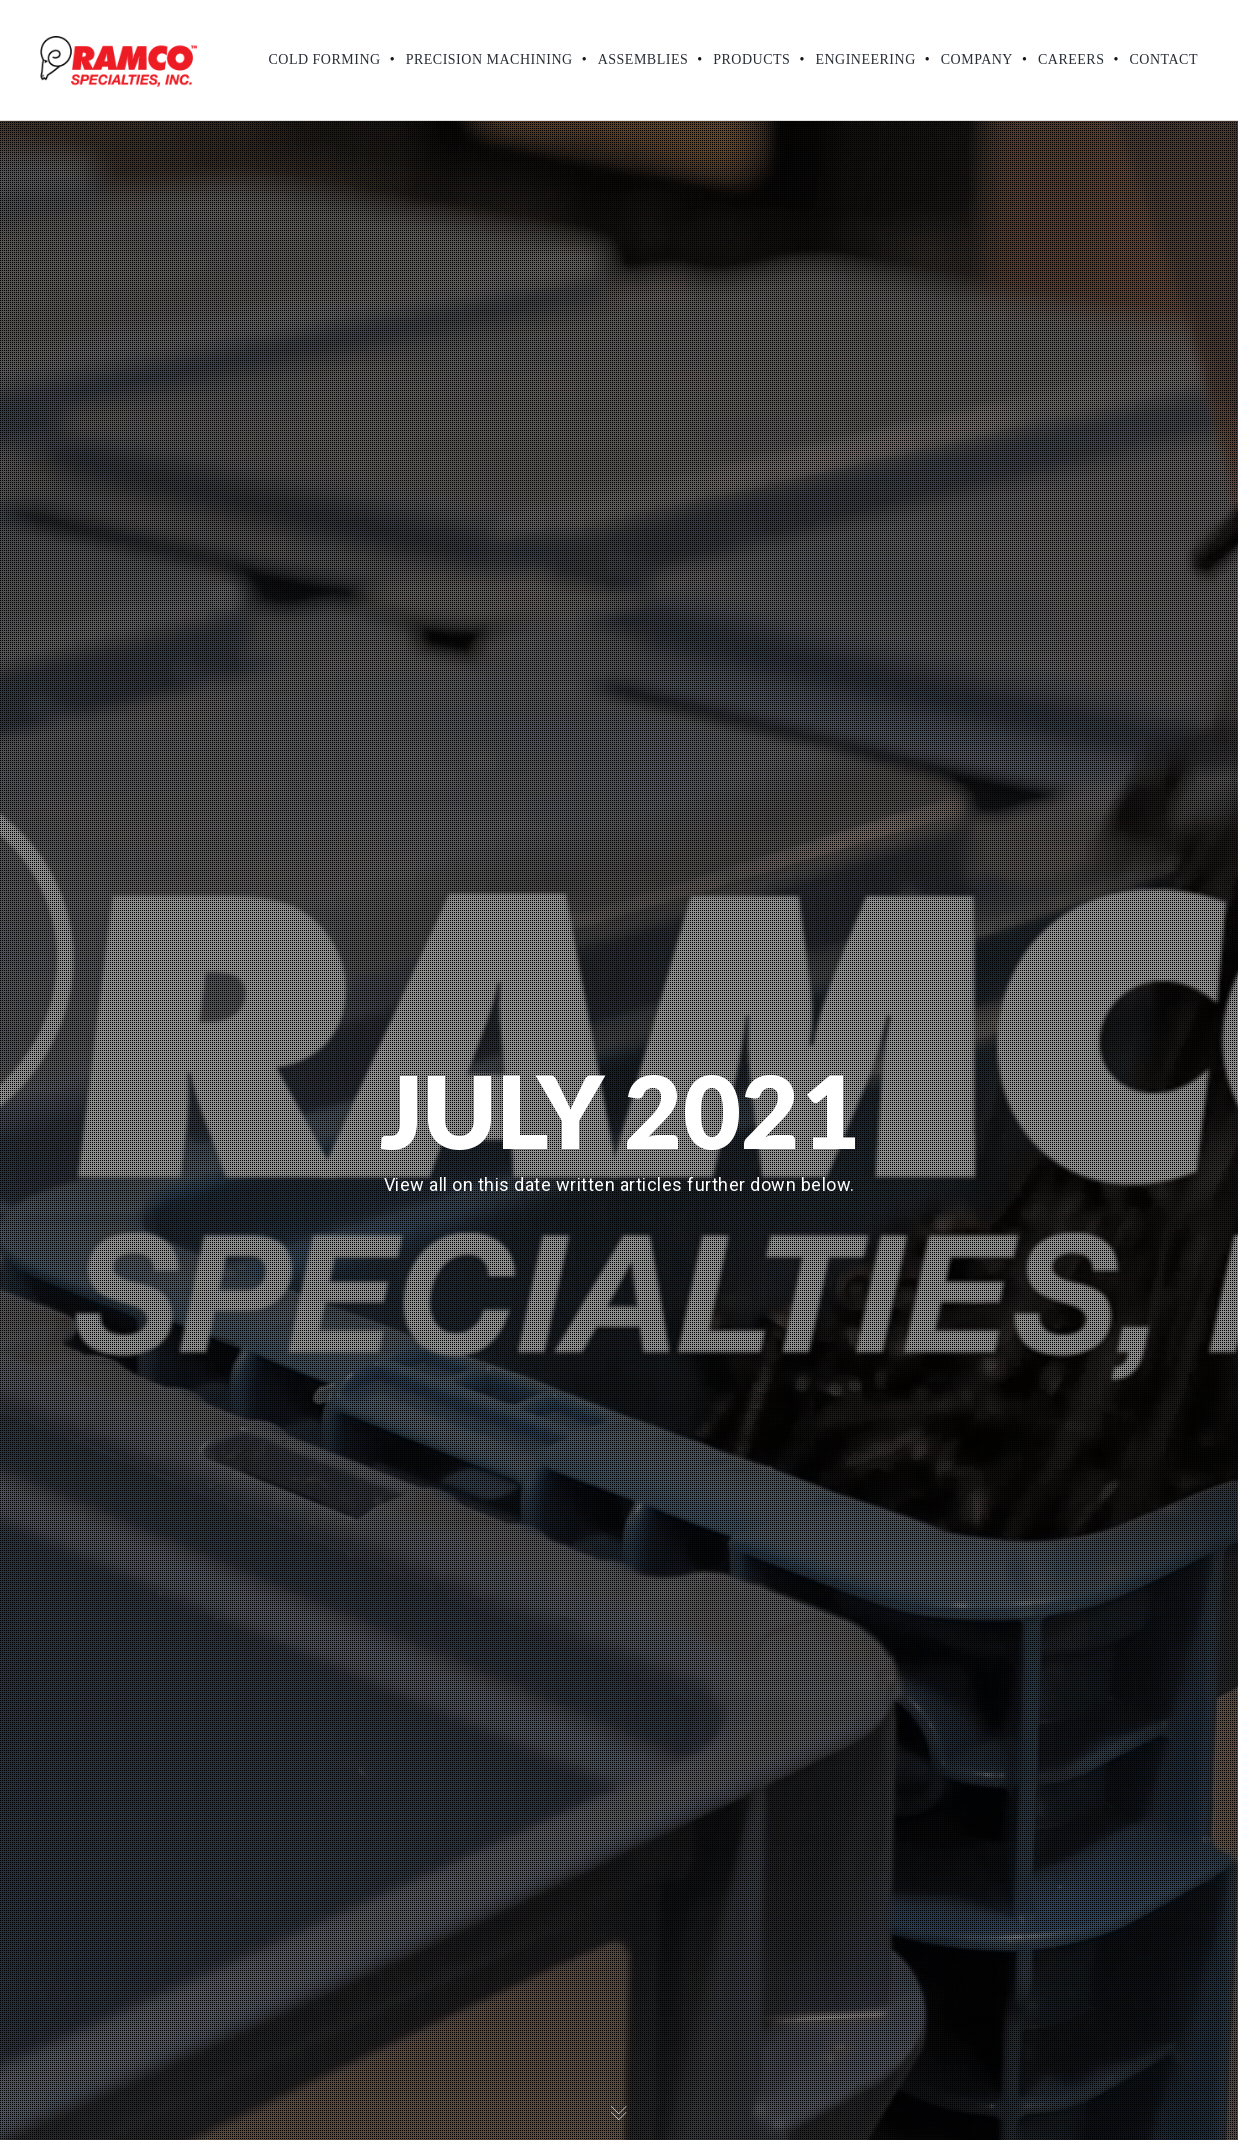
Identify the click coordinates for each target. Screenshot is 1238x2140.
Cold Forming (324, 59)
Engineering (865, 59)
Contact (1164, 59)
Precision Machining (489, 59)
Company (977, 59)
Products (751, 59)
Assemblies (643, 59)
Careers (1071, 59)
